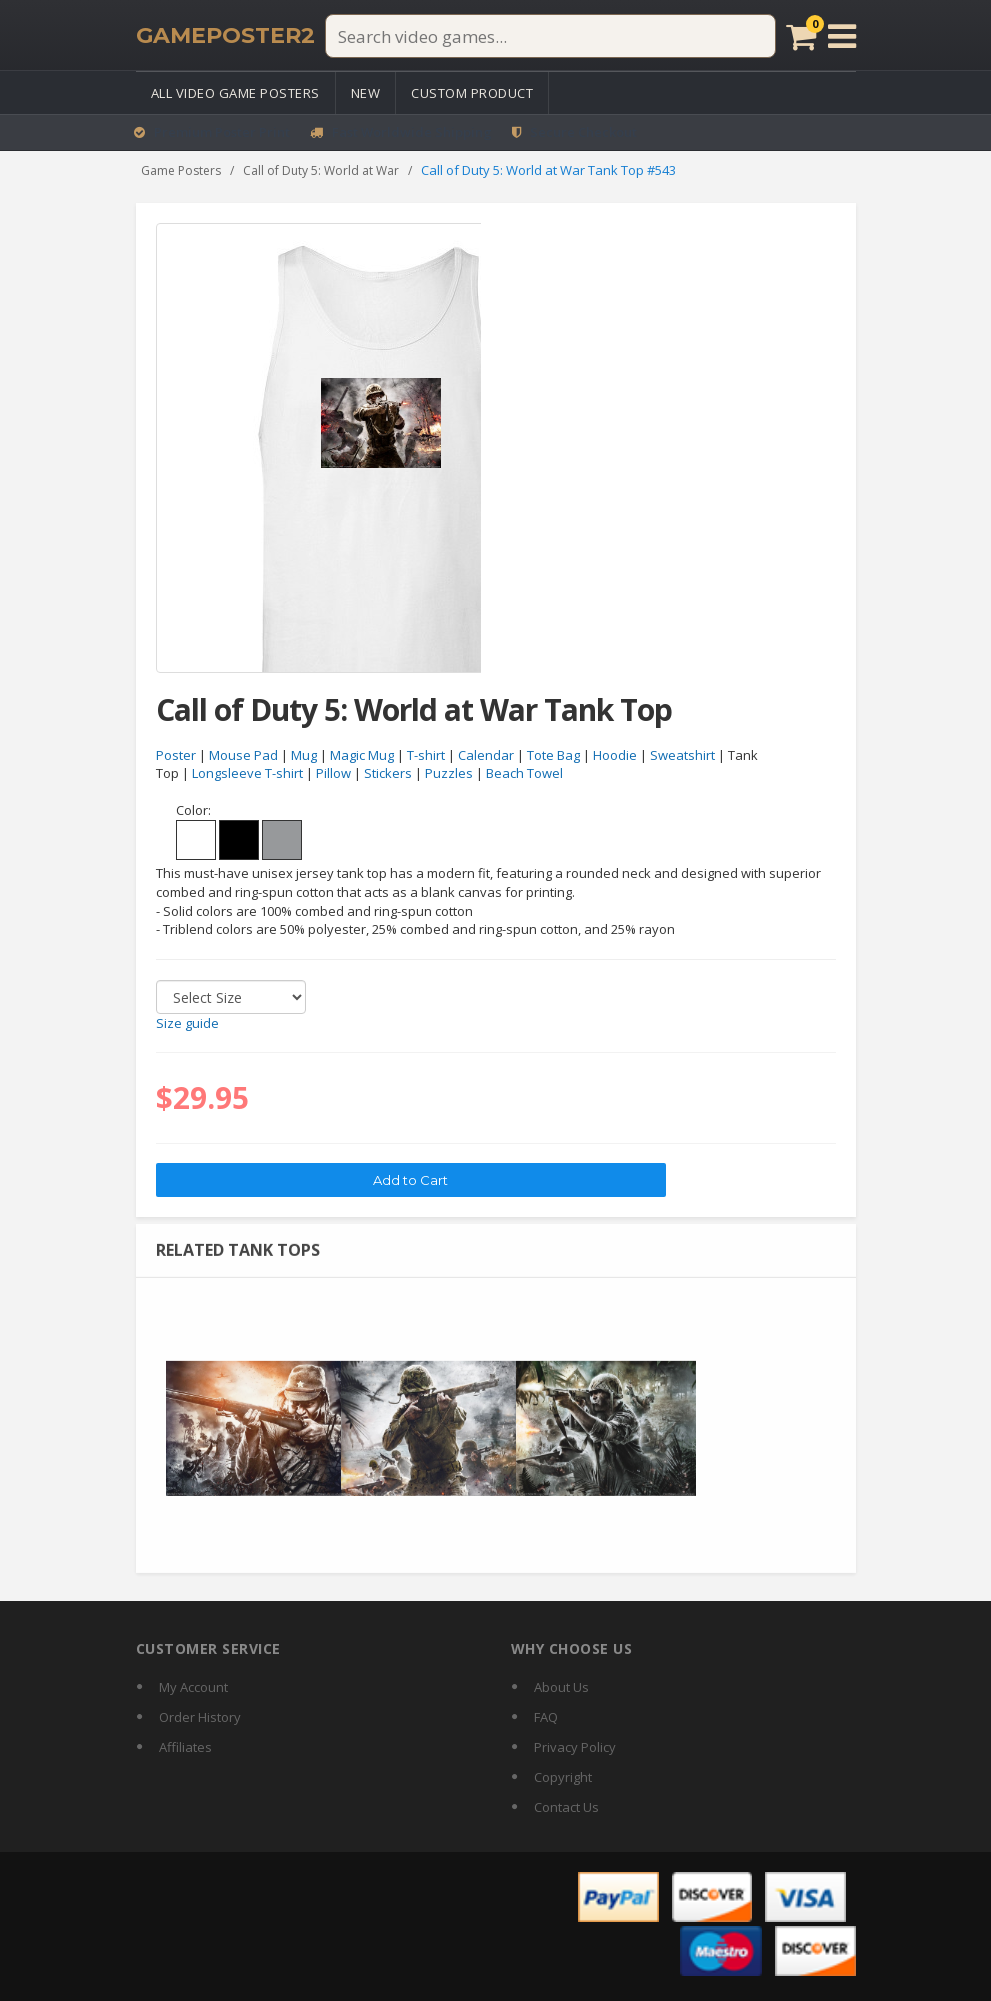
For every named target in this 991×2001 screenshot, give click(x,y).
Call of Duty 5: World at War (321, 170)
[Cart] (800, 36)
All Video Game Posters (235, 93)
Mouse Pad (243, 755)
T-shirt (426, 755)
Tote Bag (553, 755)
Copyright (563, 1777)
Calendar (486, 755)
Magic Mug (362, 755)
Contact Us (566, 1807)
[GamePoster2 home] (225, 36)
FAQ (546, 1717)
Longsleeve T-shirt (247, 774)
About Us (561, 1687)
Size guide (187, 1023)
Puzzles (449, 774)
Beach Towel (524, 774)
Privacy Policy (575, 1747)
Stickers (388, 774)
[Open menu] (842, 36)
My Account (193, 1687)
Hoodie (615, 755)
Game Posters (181, 170)
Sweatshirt (682, 755)
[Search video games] (550, 36)
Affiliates (185, 1747)
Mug (304, 755)
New (366, 93)
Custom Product (472, 93)
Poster (176, 755)
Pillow (333, 774)
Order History (200, 1717)
